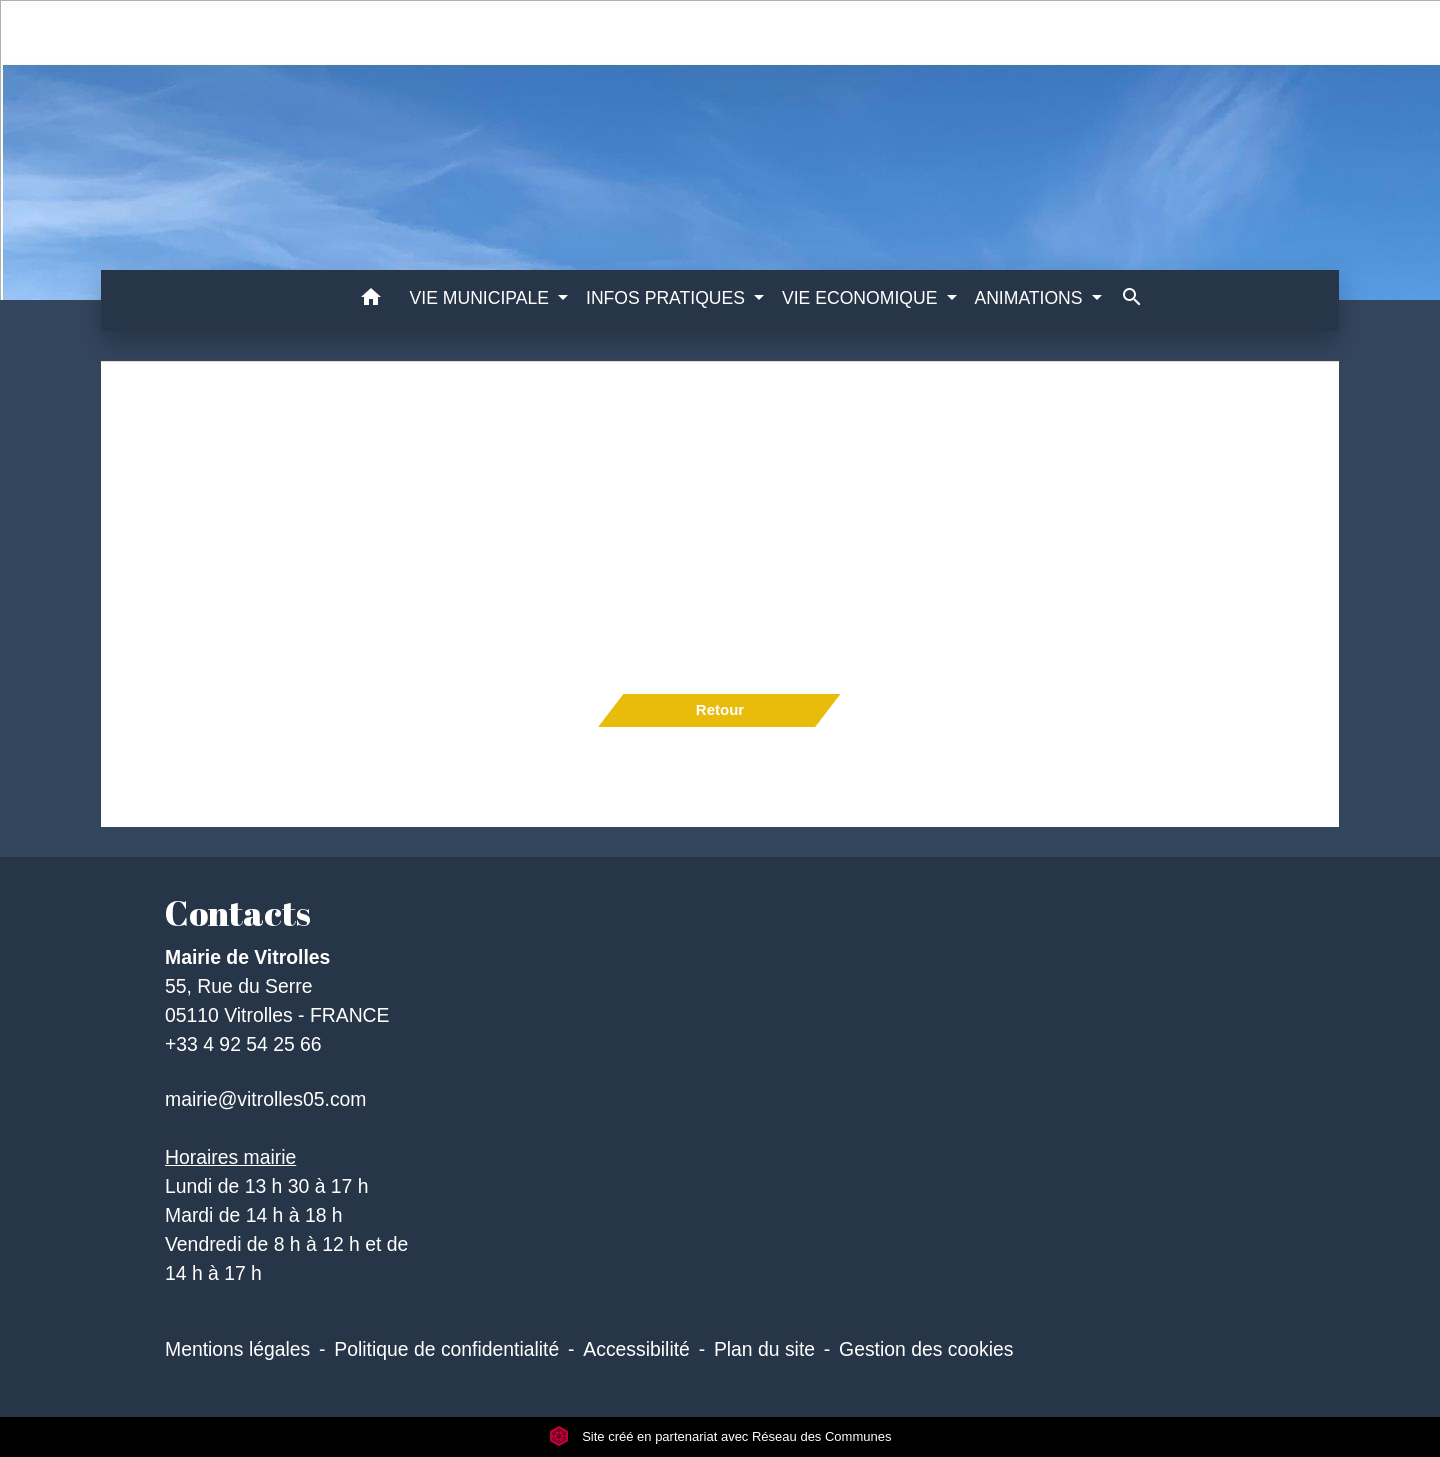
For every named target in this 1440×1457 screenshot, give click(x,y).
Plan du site (764, 1349)
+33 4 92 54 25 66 (243, 1044)
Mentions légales (237, 1349)
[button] (371, 300)
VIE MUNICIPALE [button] (482, 298)
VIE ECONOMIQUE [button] (862, 298)
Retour (720, 709)
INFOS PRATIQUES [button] (668, 298)
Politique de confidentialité (446, 1349)
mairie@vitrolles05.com (265, 1099)
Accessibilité (636, 1349)
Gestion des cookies (926, 1349)
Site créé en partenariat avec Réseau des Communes (720, 1436)
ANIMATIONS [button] (1030, 298)
